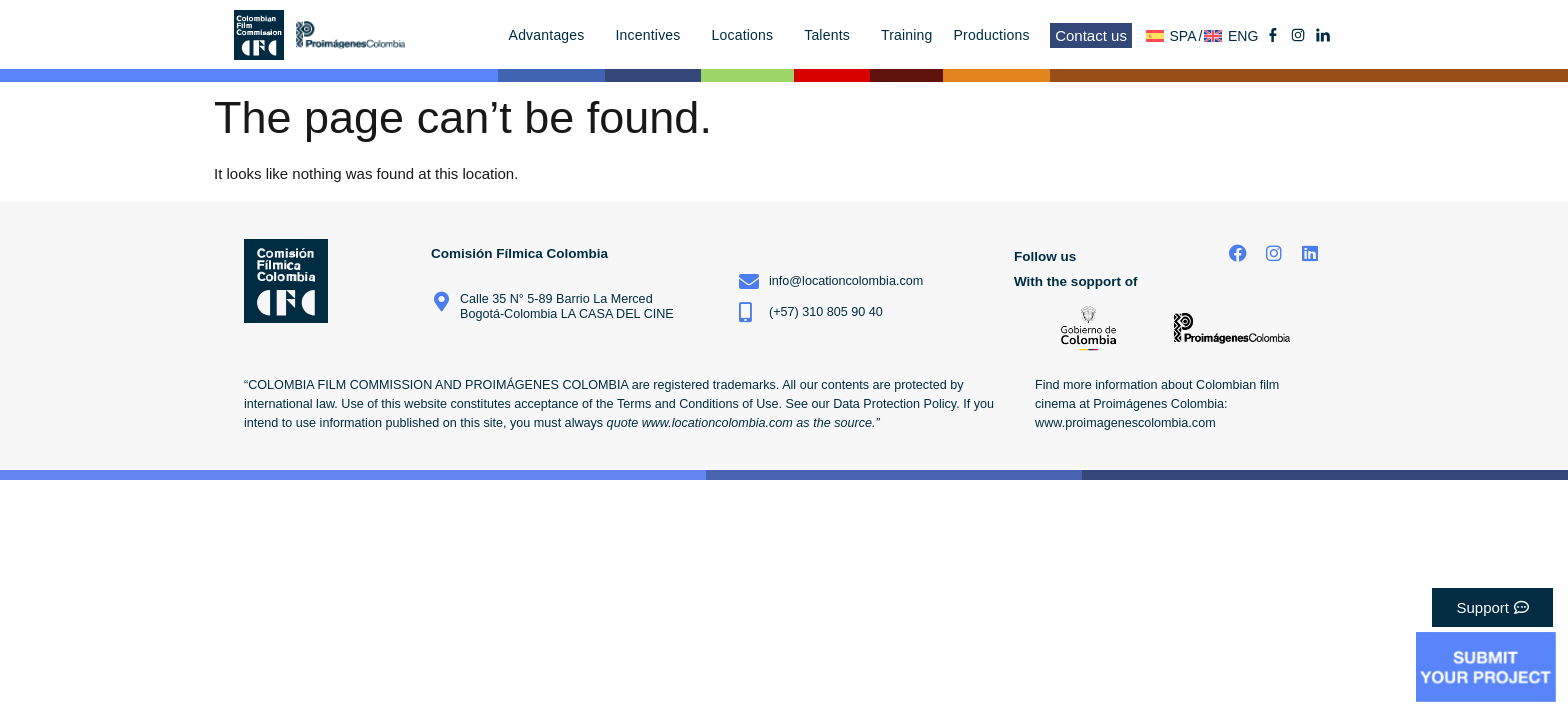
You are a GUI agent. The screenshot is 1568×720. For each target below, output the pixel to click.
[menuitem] (1175, 35)
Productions (997, 35)
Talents (832, 35)
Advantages (552, 35)
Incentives (653, 35)
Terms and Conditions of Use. (699, 404)
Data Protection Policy (894, 404)
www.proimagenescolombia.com (1125, 423)
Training (907, 35)
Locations (748, 35)
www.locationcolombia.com (717, 423)
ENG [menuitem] (1243, 36)
